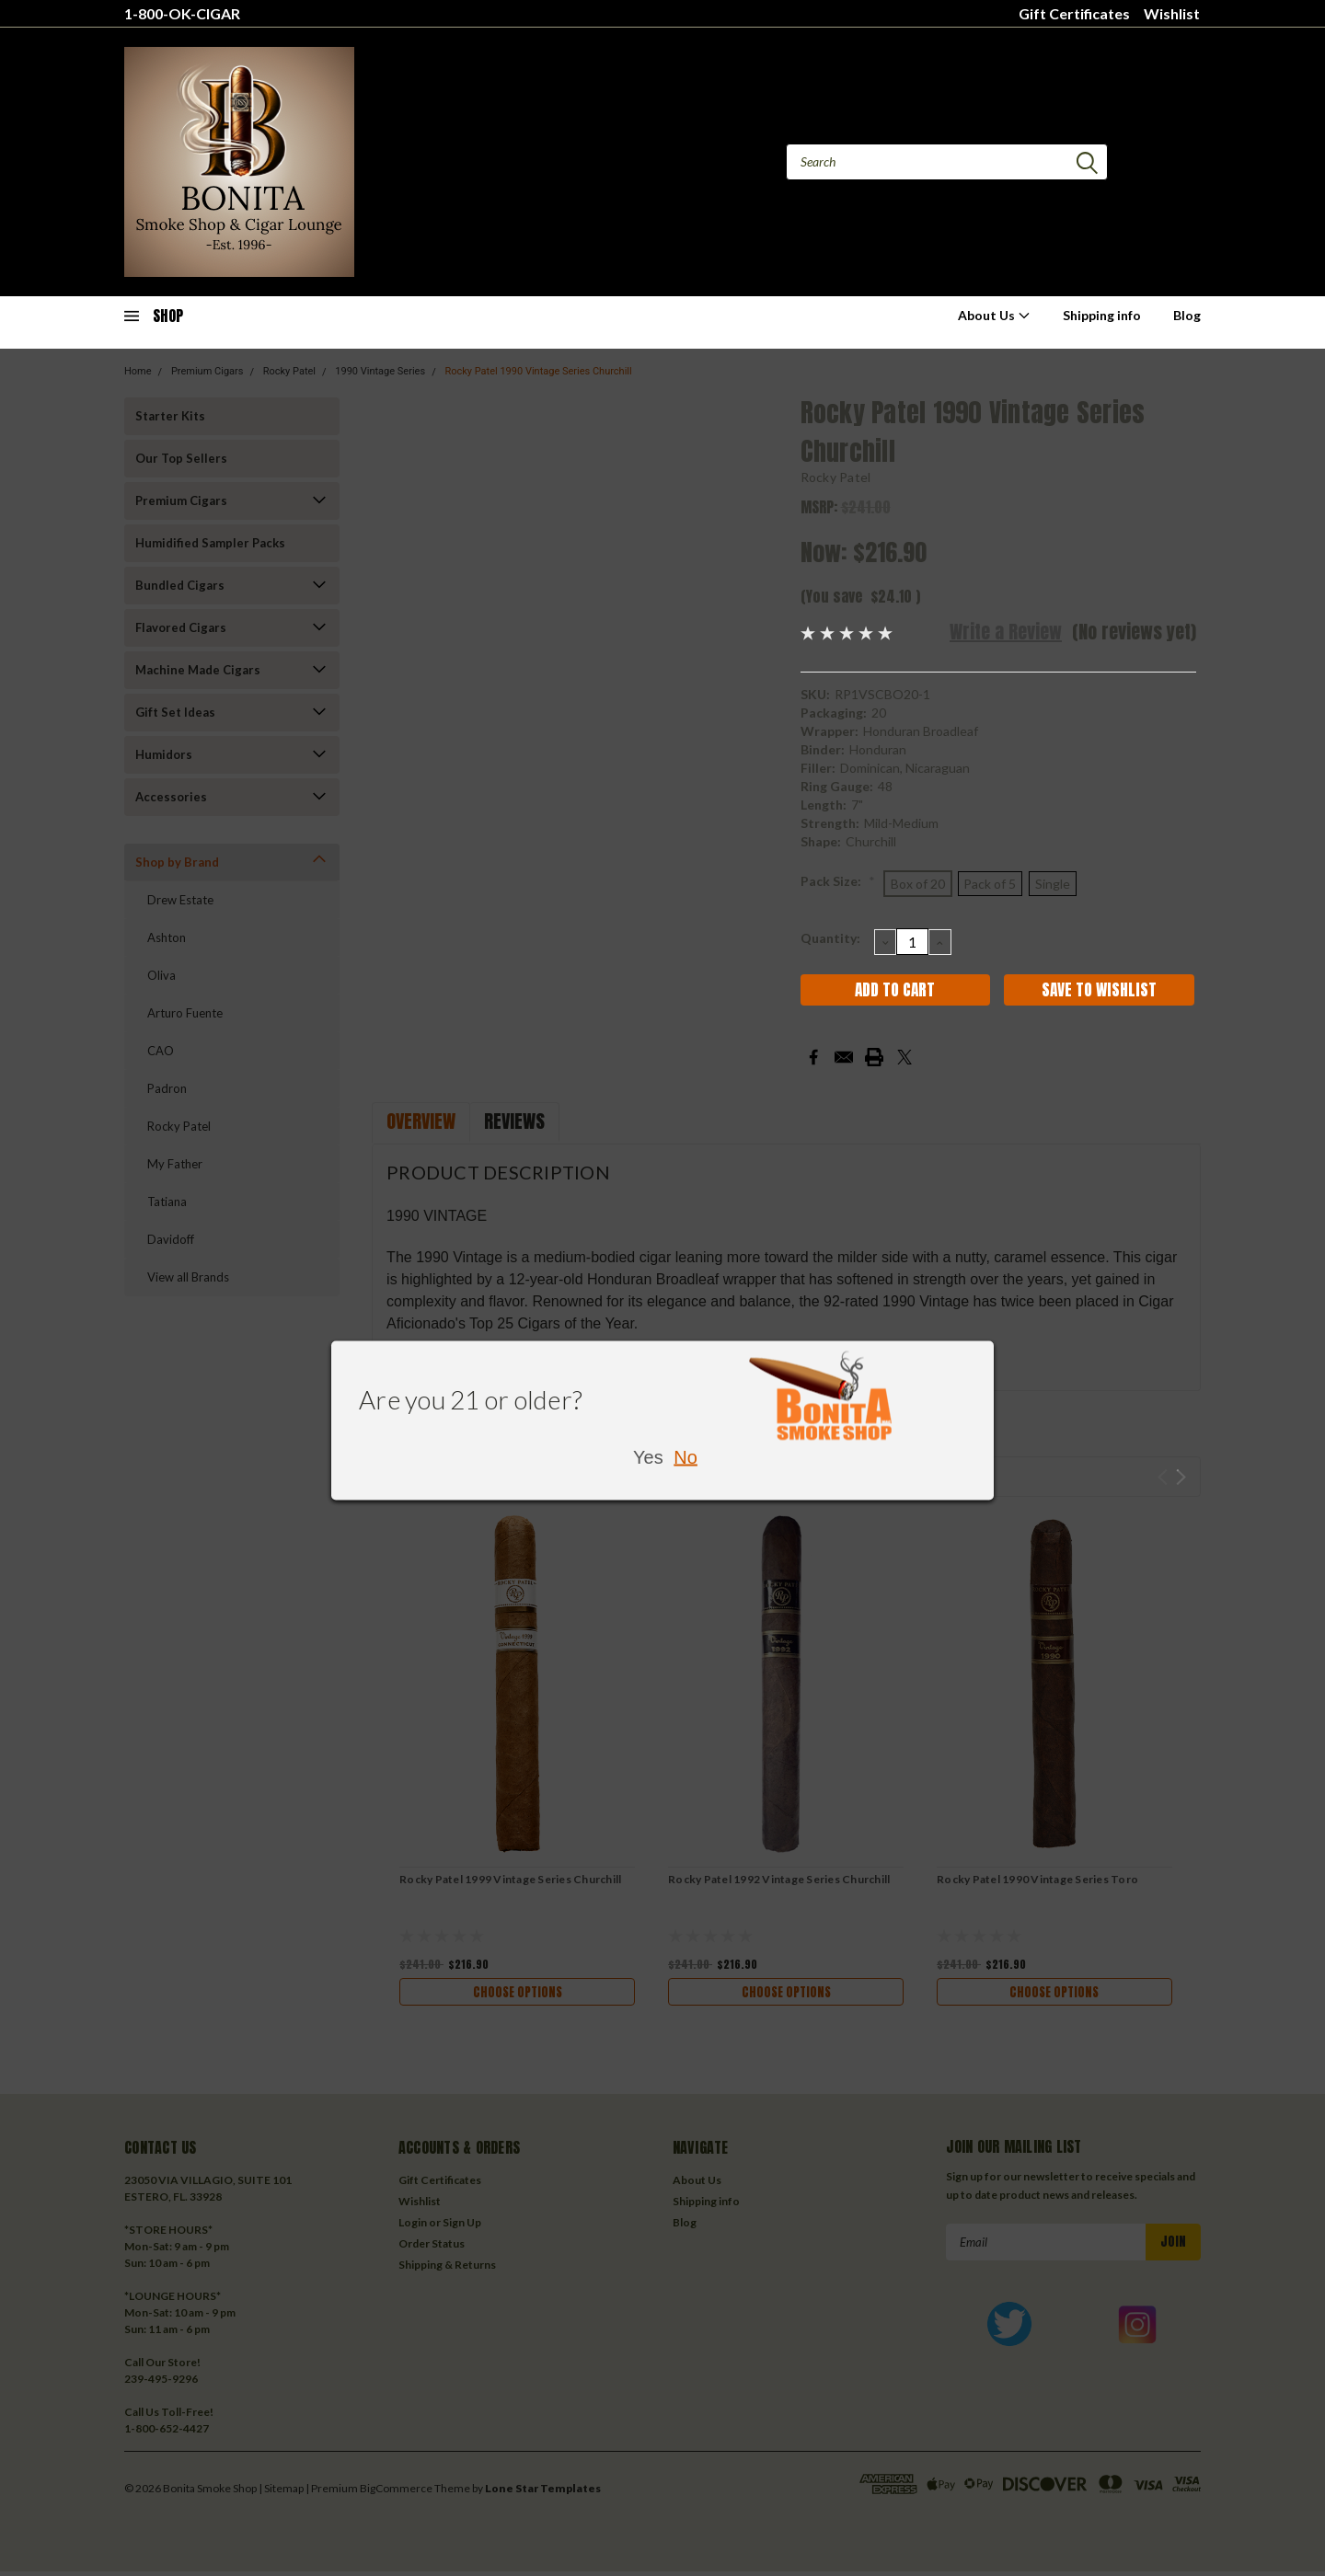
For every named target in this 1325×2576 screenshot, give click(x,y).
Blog (1187, 315)
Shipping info (1102, 315)
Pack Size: (838, 881)
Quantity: (830, 938)
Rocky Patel (836, 477)
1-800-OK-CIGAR (182, 13)
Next (1181, 1477)
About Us (994, 315)
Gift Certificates (1074, 13)
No (685, 1457)
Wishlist (1172, 13)
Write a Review (1006, 631)
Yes (648, 1457)
